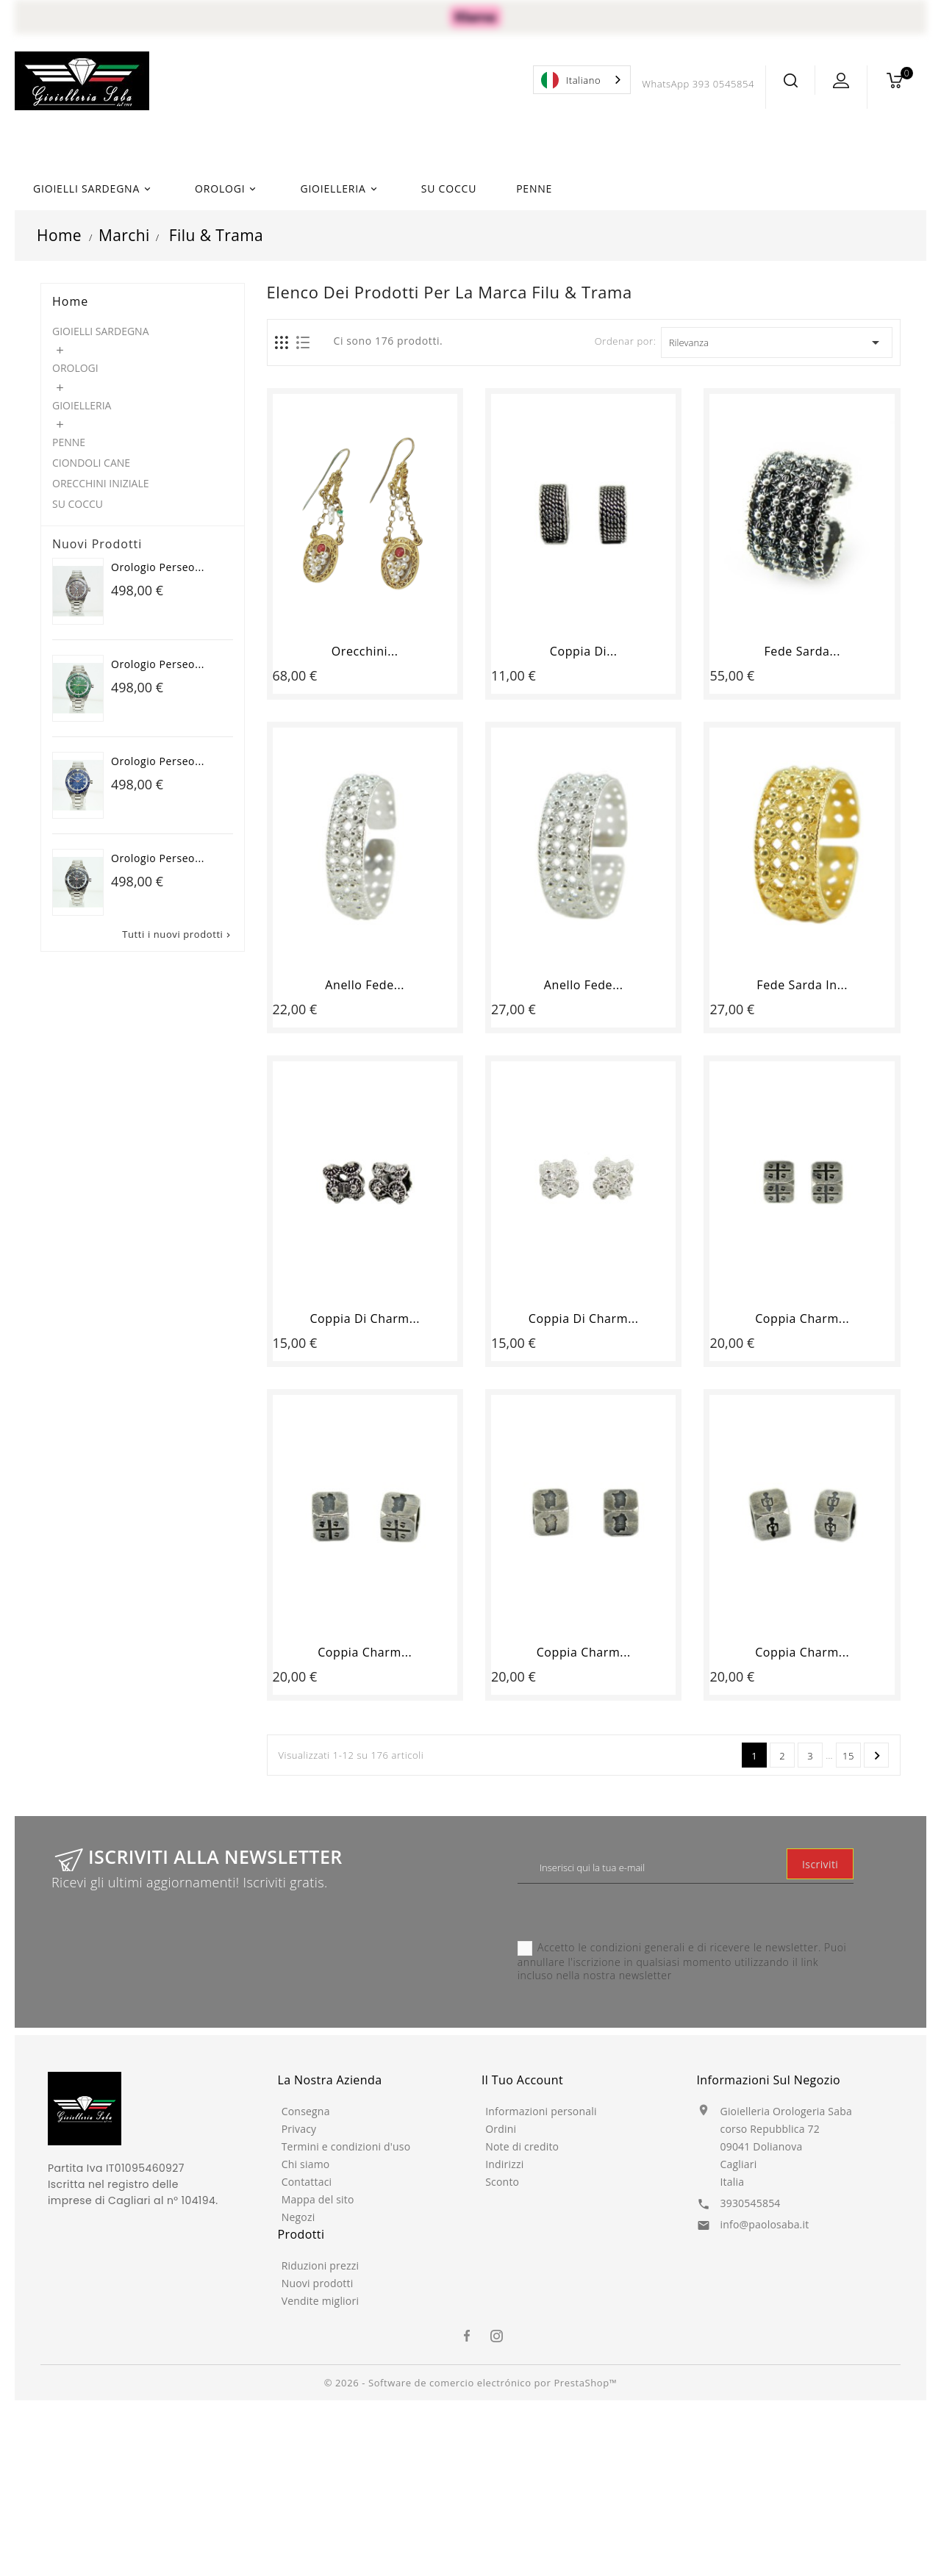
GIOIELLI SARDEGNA (94, 189)
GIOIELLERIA (340, 189)
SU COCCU (448, 188)
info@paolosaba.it (764, 2224)
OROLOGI (227, 189)
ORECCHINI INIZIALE (100, 483)
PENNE (534, 188)
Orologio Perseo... (157, 567)
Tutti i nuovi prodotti (177, 934)
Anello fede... (364, 985)
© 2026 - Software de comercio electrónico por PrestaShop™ (471, 2382)
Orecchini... (365, 651)
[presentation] (629, 1912)
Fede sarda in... (802, 985)
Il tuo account (522, 2080)
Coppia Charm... (802, 1318)
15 (848, 1755)
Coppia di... (584, 651)
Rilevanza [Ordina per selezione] (776, 342)
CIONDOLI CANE (91, 463)
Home (70, 301)
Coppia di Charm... (365, 1318)
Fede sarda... (802, 651)
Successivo (877, 1756)
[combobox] (582, 79)
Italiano (571, 80)
